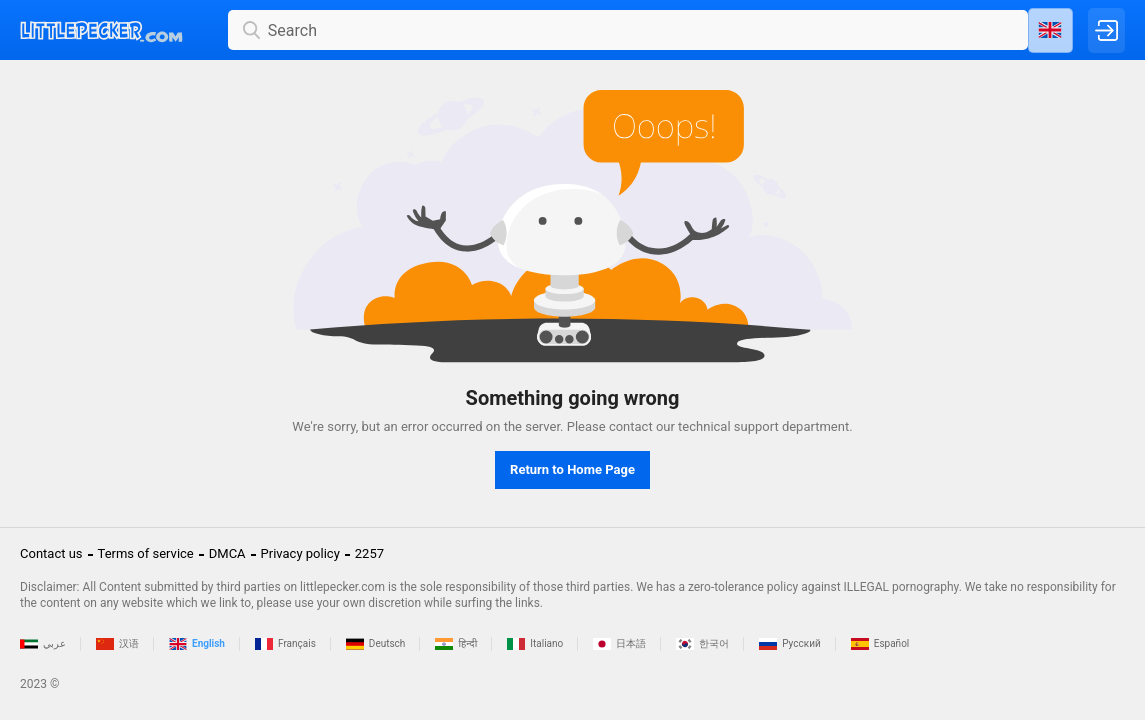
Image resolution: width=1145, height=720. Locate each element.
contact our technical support (694, 426)
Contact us (51, 553)
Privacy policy (300, 553)
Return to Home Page (572, 469)
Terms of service (146, 553)
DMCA (227, 553)
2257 (369, 553)
